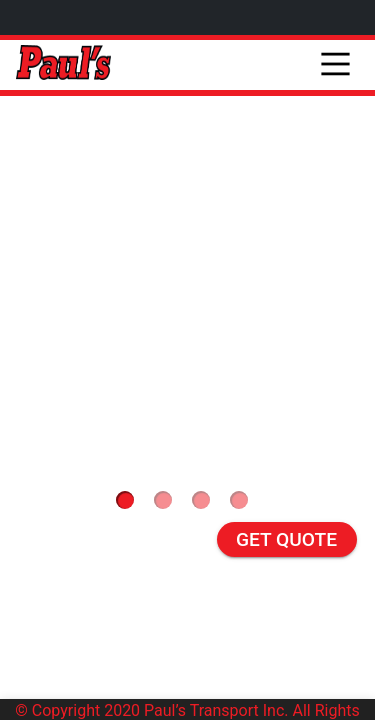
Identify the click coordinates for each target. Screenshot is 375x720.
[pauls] (63, 65)
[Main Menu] (335, 47)
